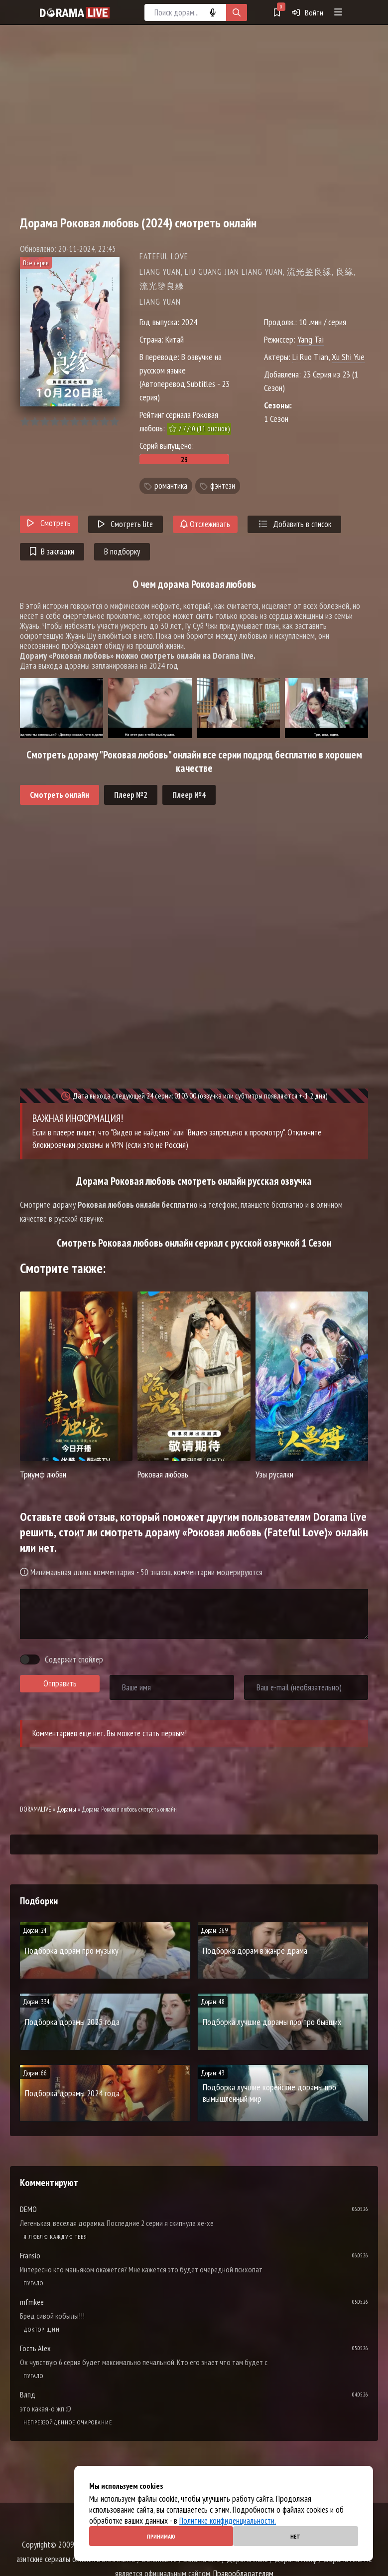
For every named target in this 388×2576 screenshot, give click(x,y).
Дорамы (66, 1809)
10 (114, 421)
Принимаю (161, 2536)
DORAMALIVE (35, 1809)
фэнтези (222, 485)
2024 (189, 322)
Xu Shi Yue (348, 357)
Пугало (33, 2283)
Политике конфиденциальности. (227, 2520)
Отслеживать (205, 524)
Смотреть (49, 523)
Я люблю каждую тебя (55, 2236)
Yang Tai (310, 339)
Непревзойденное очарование (67, 2422)
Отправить (60, 1683)
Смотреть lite (125, 524)
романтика (170, 485)
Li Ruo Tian (310, 357)
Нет (295, 2536)
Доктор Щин (41, 2329)
